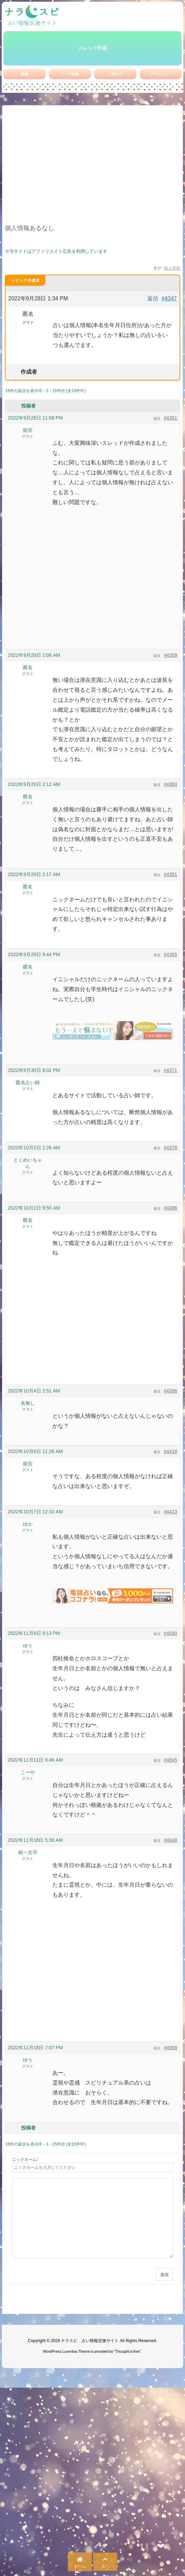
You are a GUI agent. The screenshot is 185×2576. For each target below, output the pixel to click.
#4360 (170, 784)
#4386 (170, 1208)
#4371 (170, 1070)
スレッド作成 (92, 48)
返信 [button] (152, 298)
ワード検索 (69, 74)
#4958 (170, 2047)
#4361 (170, 874)
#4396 (170, 1390)
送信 (164, 2274)
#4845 (170, 1760)
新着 (24, 74)
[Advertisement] (92, 169)
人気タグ (115, 74)
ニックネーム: (25, 2159)
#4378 (170, 1147)
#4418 (170, 1451)
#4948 (170, 1840)
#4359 (170, 655)
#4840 (170, 1633)
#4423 (170, 1511)
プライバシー (160, 74)
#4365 (170, 954)
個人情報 (172, 268)
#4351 (170, 418)
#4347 (169, 298)
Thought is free (127, 2351)
